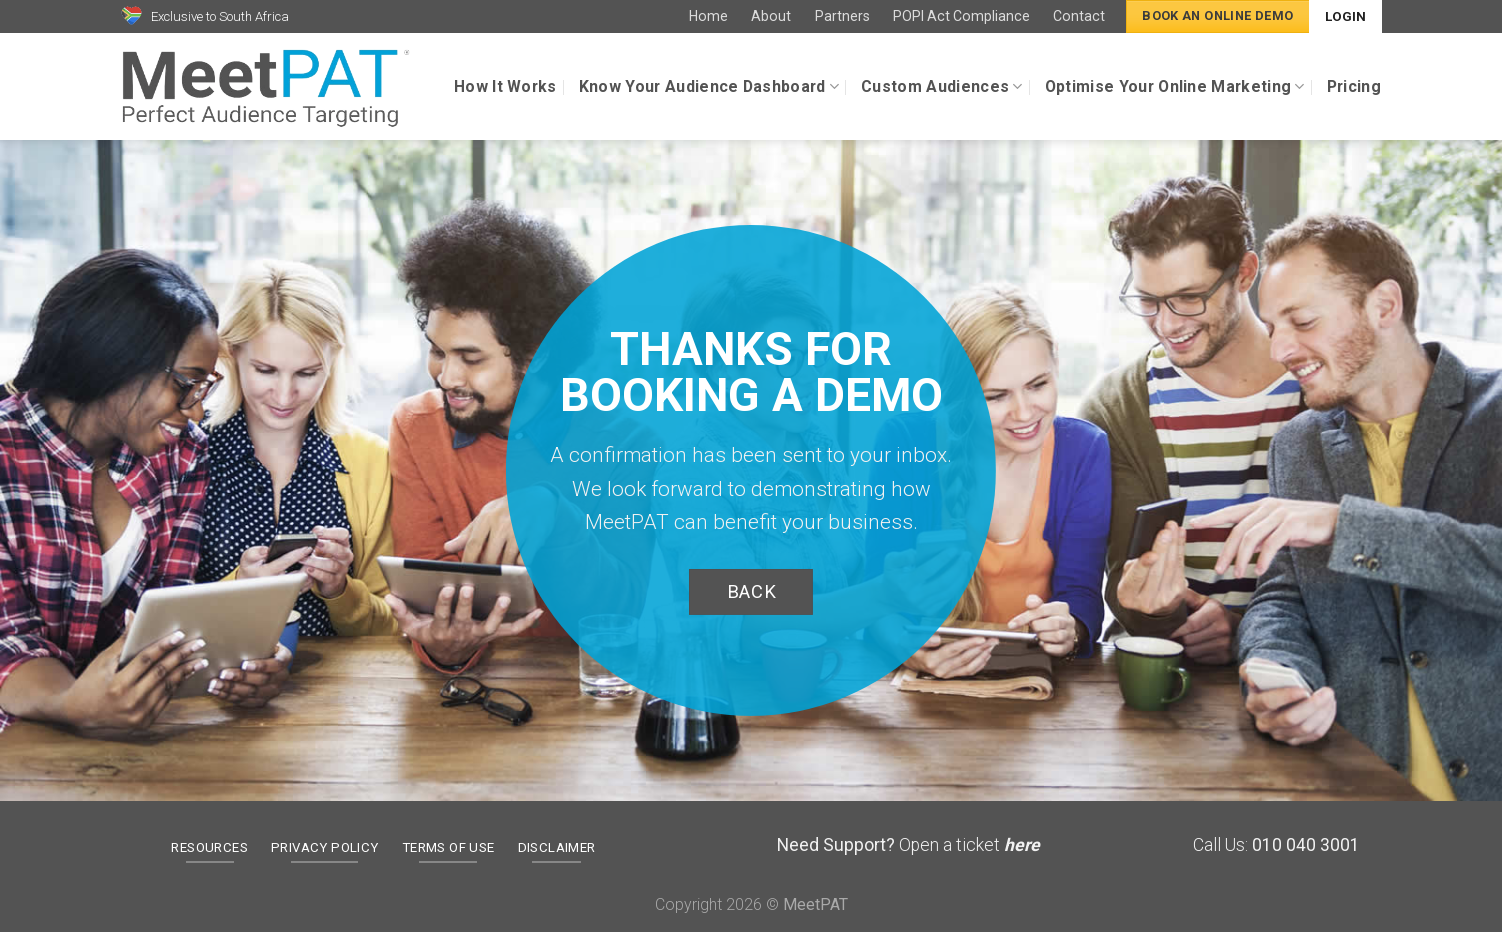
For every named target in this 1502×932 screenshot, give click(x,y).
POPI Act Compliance (961, 16)
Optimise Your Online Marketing (1175, 87)
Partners (842, 16)
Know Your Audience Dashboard (709, 87)
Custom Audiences (942, 87)
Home (708, 16)
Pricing (1354, 86)
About (771, 16)
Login (1346, 16)
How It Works (505, 86)
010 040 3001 (1306, 845)
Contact (1079, 16)
